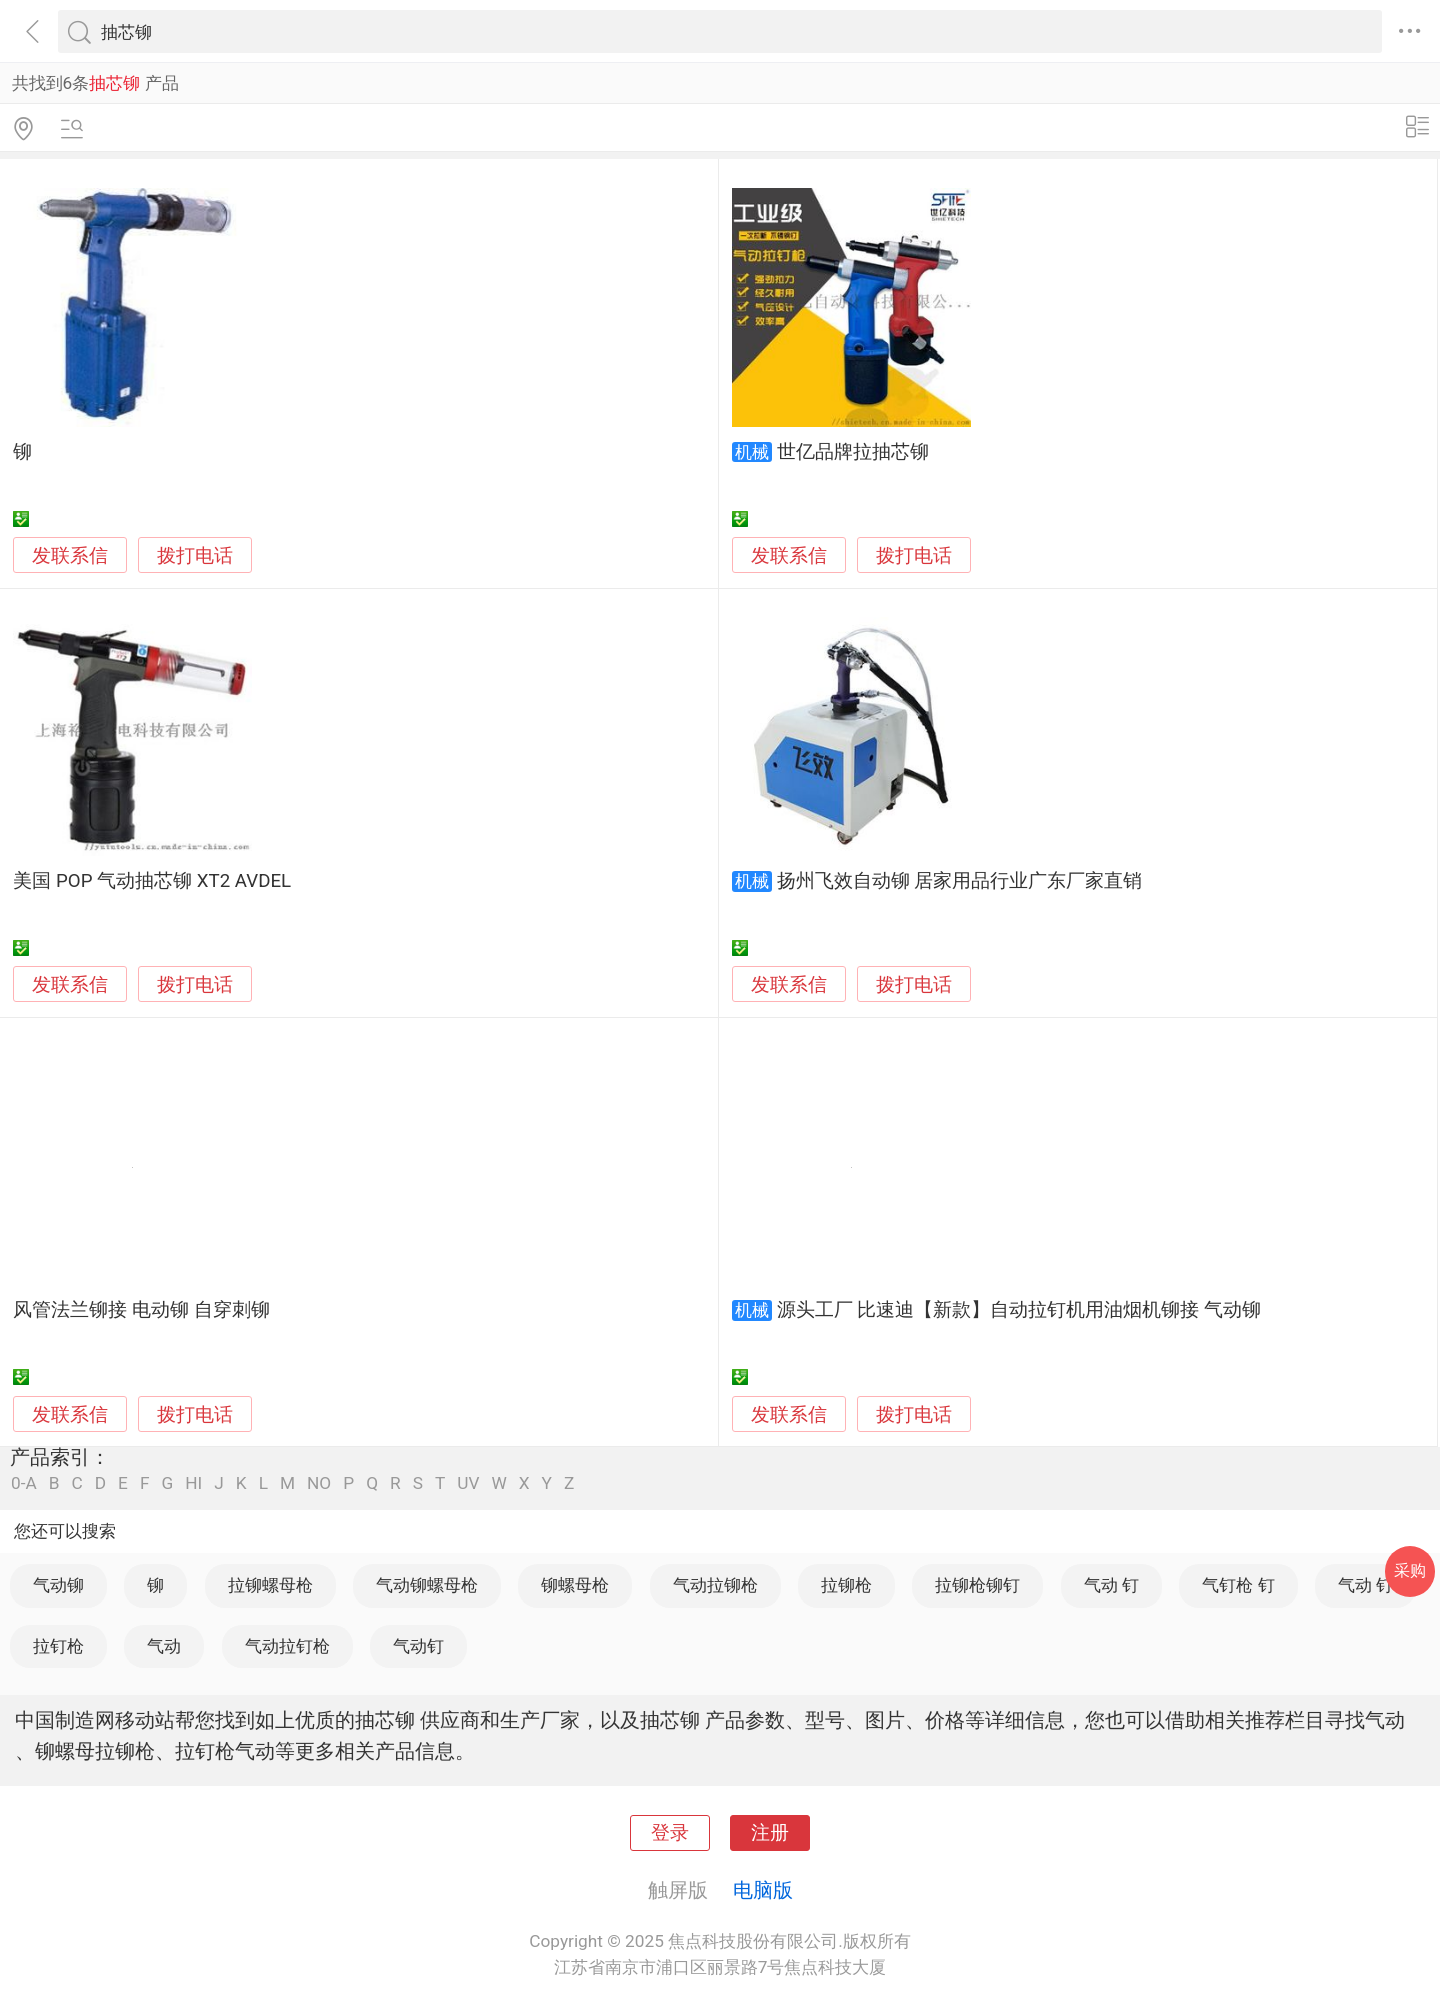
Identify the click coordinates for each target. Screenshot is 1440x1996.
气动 (164, 1646)
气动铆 (58, 1585)
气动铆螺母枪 (427, 1585)
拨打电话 (195, 555)
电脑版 (763, 1890)
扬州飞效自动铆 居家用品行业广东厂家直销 (960, 881)
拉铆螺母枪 (270, 1585)
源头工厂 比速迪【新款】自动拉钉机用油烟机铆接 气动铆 (1019, 1310)
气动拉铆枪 (715, 1585)
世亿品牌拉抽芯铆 (853, 452)
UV (468, 1483)
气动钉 (418, 1646)
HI (193, 1483)
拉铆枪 (846, 1585)
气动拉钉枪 (287, 1646)
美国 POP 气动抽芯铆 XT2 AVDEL (152, 881)
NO (319, 1483)
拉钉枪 (58, 1646)
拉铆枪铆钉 (977, 1585)
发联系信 (70, 556)
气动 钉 (1111, 1585)
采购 (1410, 1570)
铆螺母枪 (575, 1585)
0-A (24, 1483)
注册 (770, 1833)
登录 (670, 1833)
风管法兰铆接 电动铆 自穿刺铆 (141, 1310)
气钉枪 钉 (1238, 1585)
